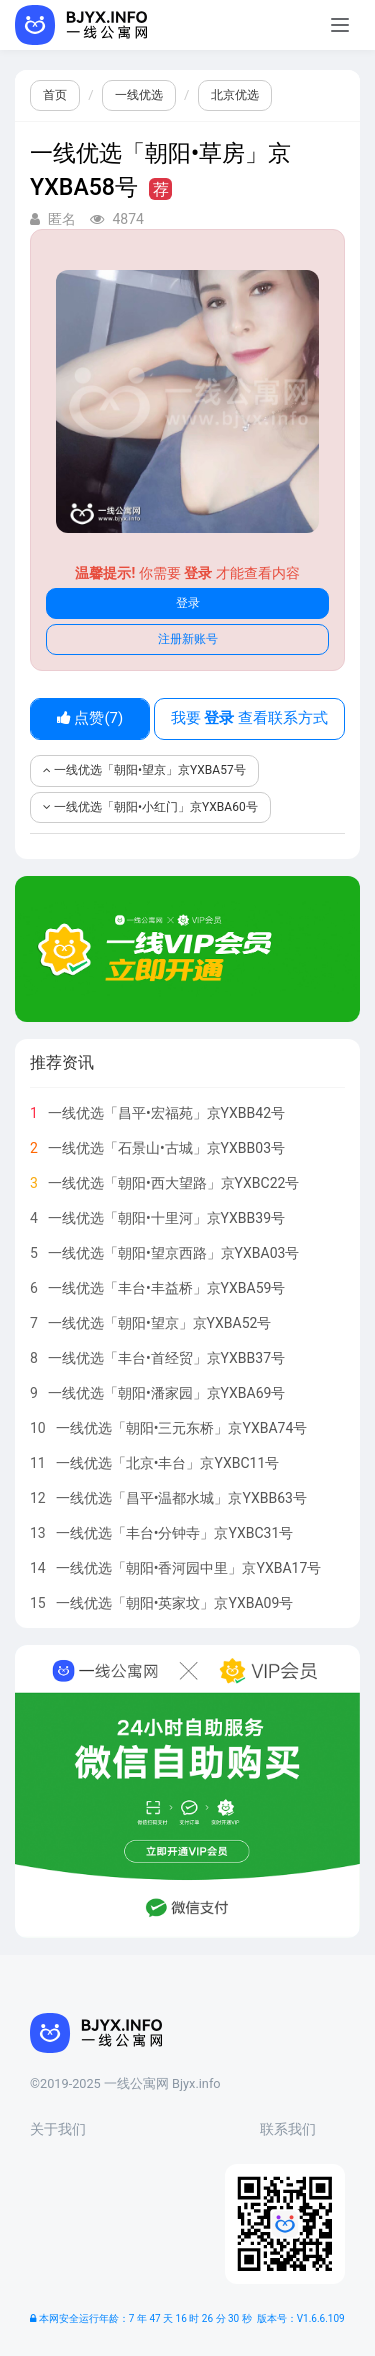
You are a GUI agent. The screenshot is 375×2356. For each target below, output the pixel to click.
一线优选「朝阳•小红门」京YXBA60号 (150, 807)
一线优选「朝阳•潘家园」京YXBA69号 (167, 1393)
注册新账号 (188, 639)
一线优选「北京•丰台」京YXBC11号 (168, 1463)
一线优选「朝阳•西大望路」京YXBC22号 (174, 1183)
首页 (55, 95)
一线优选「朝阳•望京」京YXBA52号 (160, 1323)
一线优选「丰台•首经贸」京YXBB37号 (166, 1358)
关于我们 (58, 2129)
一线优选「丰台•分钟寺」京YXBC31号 (175, 1533)
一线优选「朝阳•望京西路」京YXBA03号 (174, 1253)
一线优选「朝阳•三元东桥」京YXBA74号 (182, 1428)
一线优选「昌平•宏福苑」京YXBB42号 (166, 1113)
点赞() (90, 718)
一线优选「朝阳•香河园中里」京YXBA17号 (189, 1568)
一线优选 (139, 95)
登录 (188, 603)
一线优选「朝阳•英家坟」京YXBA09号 (175, 1603)
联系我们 (288, 2129)
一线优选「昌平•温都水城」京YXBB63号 (181, 1498)
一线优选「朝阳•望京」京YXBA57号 (144, 770)
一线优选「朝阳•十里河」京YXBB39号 (166, 1218)
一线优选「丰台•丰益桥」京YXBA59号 (167, 1288)
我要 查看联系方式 (249, 718)
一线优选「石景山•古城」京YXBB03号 (166, 1148)
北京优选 (235, 95)
